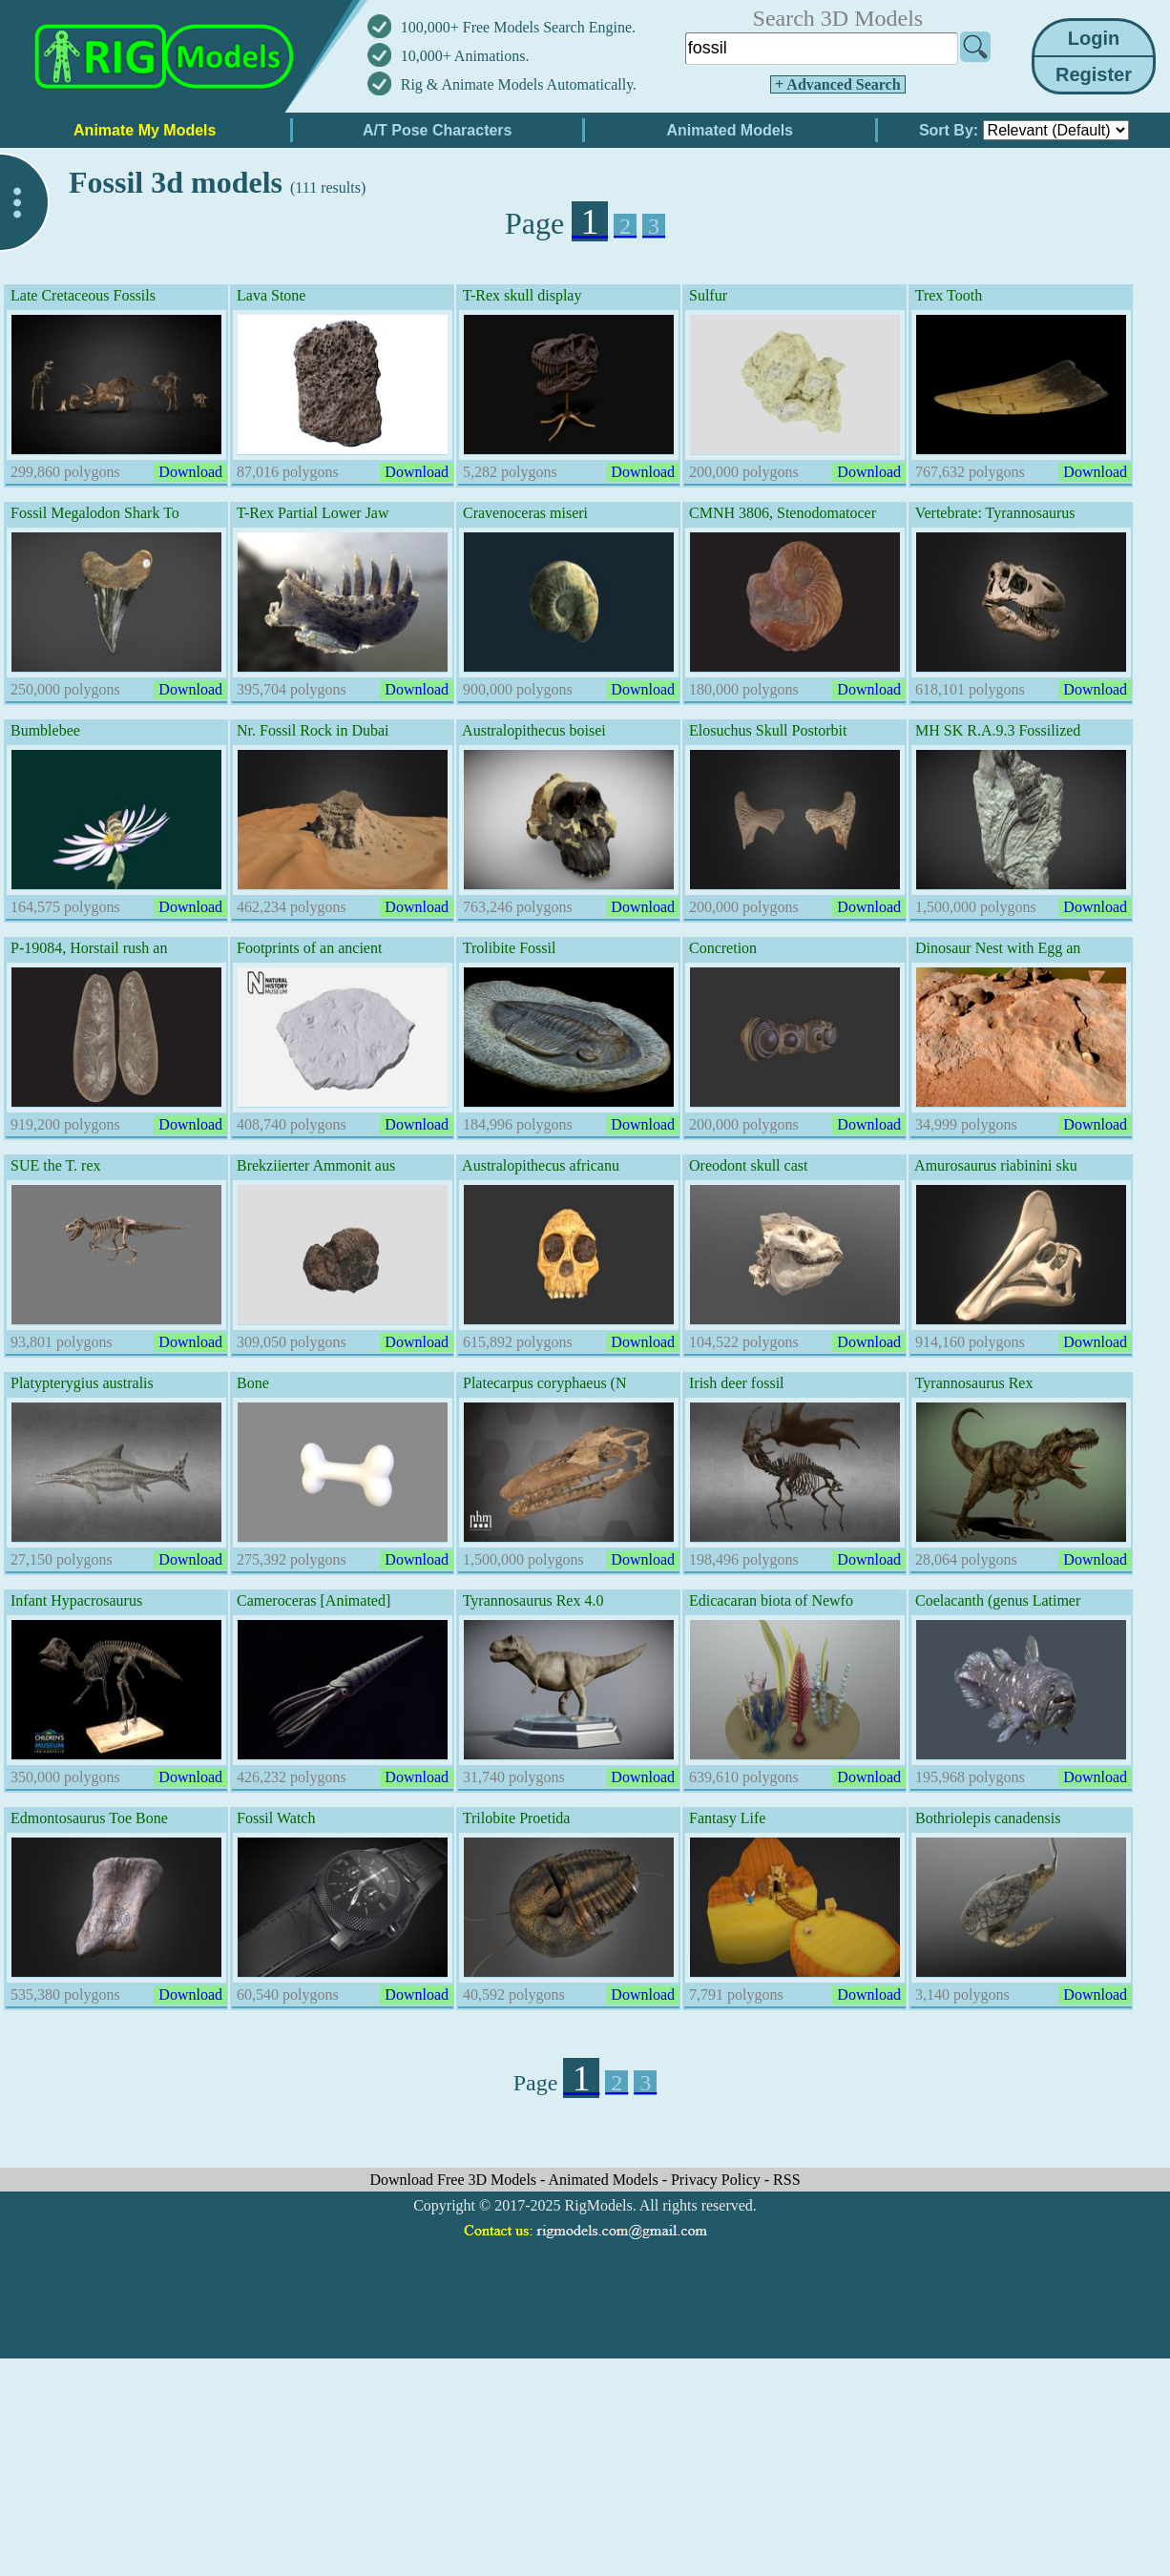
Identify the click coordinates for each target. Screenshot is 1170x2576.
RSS (786, 2179)
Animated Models (605, 2179)
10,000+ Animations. (465, 56)
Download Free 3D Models (454, 2179)
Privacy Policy (717, 2179)
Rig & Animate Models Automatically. (519, 84)
